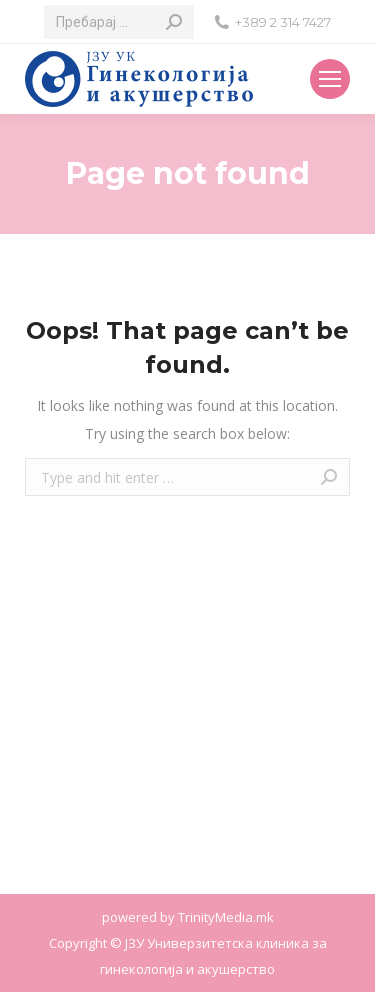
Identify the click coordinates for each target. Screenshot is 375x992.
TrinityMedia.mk (226, 917)
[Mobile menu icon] (330, 79)
